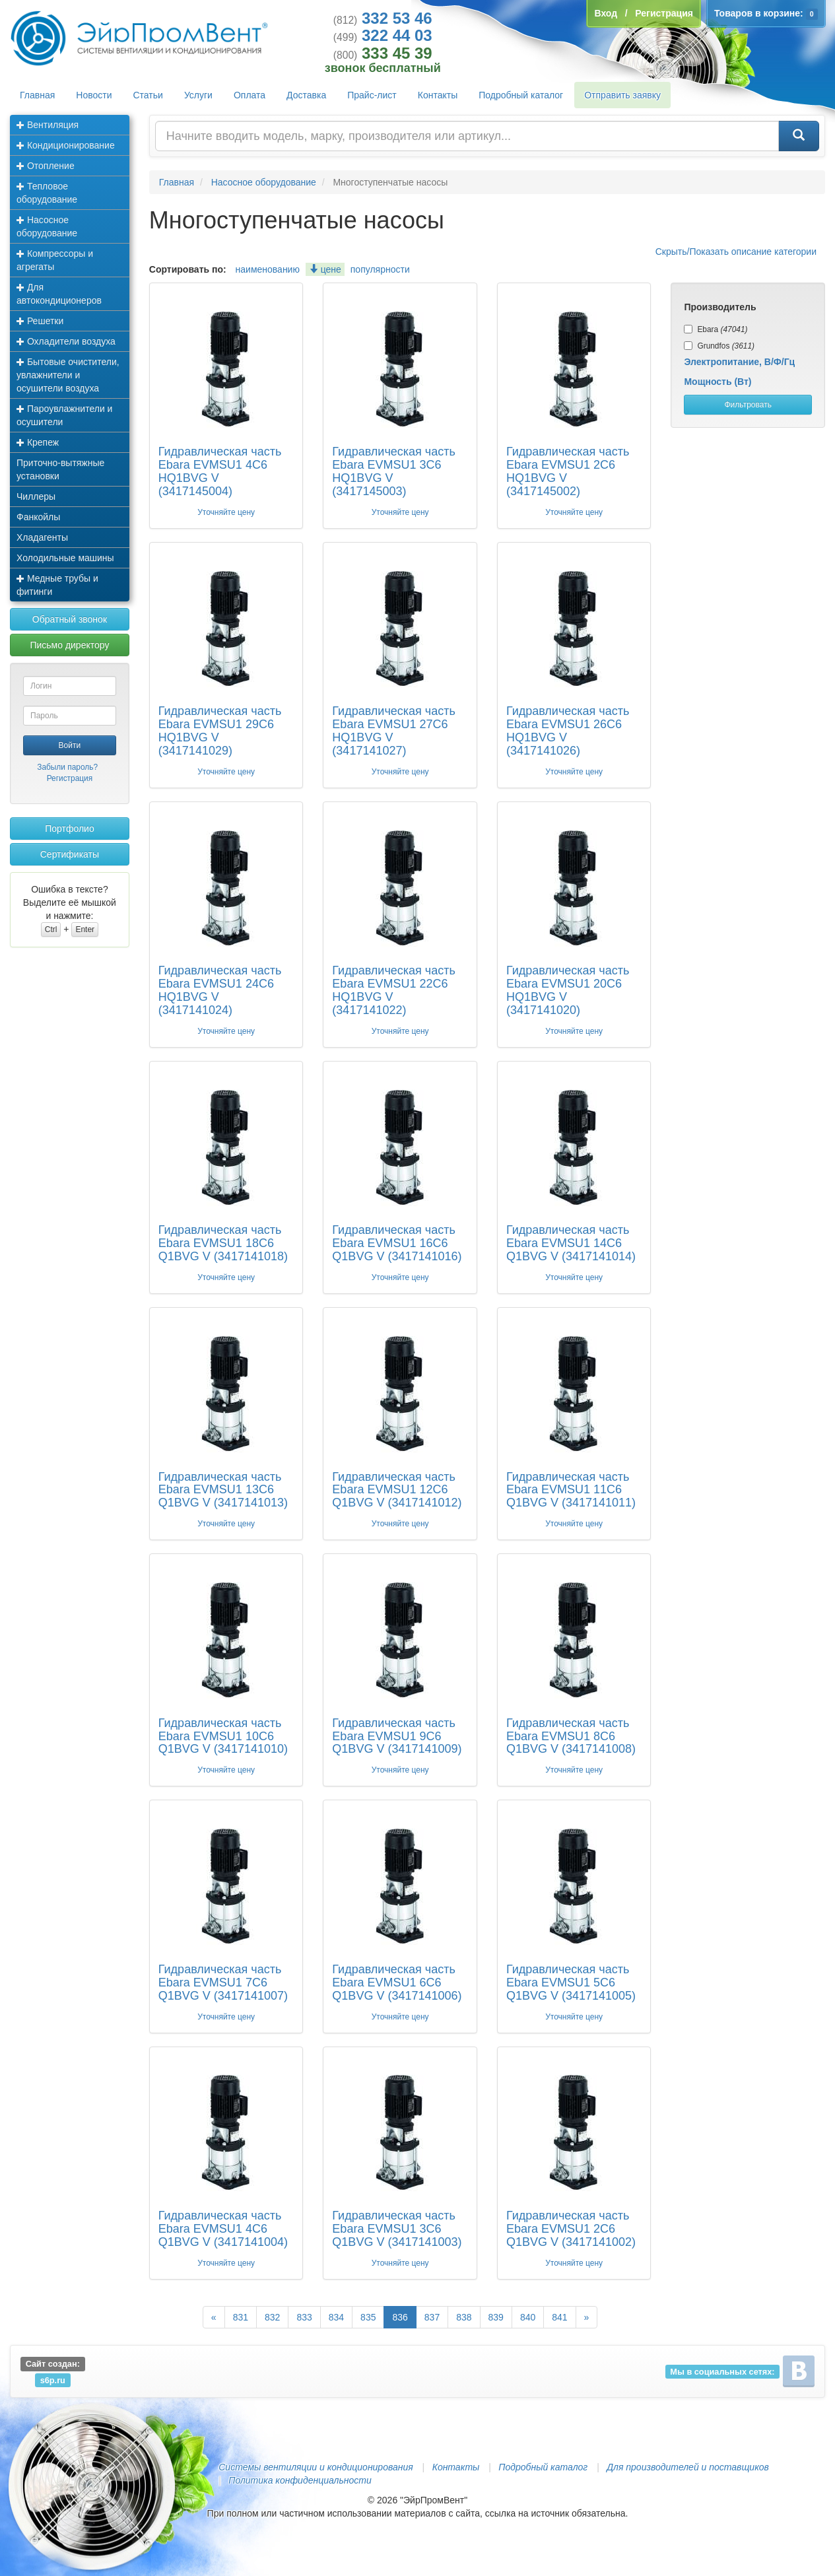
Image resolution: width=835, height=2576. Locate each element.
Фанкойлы (38, 517)
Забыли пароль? (67, 767)
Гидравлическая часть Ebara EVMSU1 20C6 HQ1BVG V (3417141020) (567, 990)
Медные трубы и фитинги (57, 585)
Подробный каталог (521, 95)
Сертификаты (69, 854)
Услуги (198, 95)
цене (325, 269)
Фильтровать (748, 404)
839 (496, 2317)
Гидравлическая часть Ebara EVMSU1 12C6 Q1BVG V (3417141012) (396, 1490)
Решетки (40, 321)
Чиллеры (36, 496)
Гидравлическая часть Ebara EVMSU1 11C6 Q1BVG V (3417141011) (571, 1490)
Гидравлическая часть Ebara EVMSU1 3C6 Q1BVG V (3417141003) (396, 2229)
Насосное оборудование (47, 226)
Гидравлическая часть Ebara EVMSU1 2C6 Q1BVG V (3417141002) (571, 2229)
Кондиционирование (66, 145)
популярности (380, 269)
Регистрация (70, 778)
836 (399, 2317)
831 (240, 2317)
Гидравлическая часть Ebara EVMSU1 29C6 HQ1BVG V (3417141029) (219, 730)
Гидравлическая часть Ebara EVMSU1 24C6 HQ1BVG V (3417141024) (219, 990)
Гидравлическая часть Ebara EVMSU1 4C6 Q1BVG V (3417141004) (223, 2229)
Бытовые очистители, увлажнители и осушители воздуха (68, 374)
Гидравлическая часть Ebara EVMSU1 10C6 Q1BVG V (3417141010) (223, 1736)
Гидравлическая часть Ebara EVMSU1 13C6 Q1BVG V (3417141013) (223, 1490)
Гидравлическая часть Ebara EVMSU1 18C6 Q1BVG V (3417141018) (223, 1243)
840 (527, 2317)
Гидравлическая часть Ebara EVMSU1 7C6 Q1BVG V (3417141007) (223, 1982)
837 (432, 2317)
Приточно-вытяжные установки (60, 469)
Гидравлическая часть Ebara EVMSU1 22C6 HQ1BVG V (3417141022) (393, 990)
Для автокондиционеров (59, 294)
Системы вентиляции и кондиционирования (315, 2467)
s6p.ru (52, 2380)
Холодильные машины (65, 558)
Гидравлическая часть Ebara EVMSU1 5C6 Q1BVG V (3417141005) (571, 1982)
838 (463, 2317)
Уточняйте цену (226, 512)
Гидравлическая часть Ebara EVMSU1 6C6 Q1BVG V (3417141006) (396, 1982)
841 (559, 2317)
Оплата (249, 95)
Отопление (46, 165)
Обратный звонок (69, 619)
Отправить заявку (622, 95)
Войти (70, 745)
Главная (37, 95)
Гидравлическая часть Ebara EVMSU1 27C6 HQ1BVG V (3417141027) (393, 730)
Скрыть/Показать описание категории (736, 251)
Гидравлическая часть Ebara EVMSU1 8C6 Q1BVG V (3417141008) (571, 1736)
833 (304, 2317)
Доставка (306, 95)
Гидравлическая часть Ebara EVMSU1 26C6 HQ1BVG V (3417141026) (567, 730)
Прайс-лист (372, 95)
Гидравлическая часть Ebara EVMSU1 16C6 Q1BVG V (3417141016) (396, 1243)
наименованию (268, 269)
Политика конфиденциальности (299, 2480)
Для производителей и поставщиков (688, 2467)
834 (336, 2317)
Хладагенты (42, 537)
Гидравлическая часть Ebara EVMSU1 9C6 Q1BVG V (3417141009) (396, 1736)
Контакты (437, 95)
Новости (94, 95)
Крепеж (38, 442)
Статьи (148, 95)
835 (368, 2317)
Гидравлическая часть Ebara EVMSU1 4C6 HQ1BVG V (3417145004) (219, 471)
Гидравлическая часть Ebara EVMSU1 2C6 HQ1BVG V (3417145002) (567, 471)
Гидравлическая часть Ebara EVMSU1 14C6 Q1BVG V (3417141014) (571, 1243)
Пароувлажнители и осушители (64, 415)
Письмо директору (69, 645)
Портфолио (69, 828)
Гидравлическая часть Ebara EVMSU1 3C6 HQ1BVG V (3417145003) (393, 471)
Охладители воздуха (66, 341)
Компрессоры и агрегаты (55, 260)
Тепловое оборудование (47, 193)
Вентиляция (48, 124)
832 (272, 2317)
